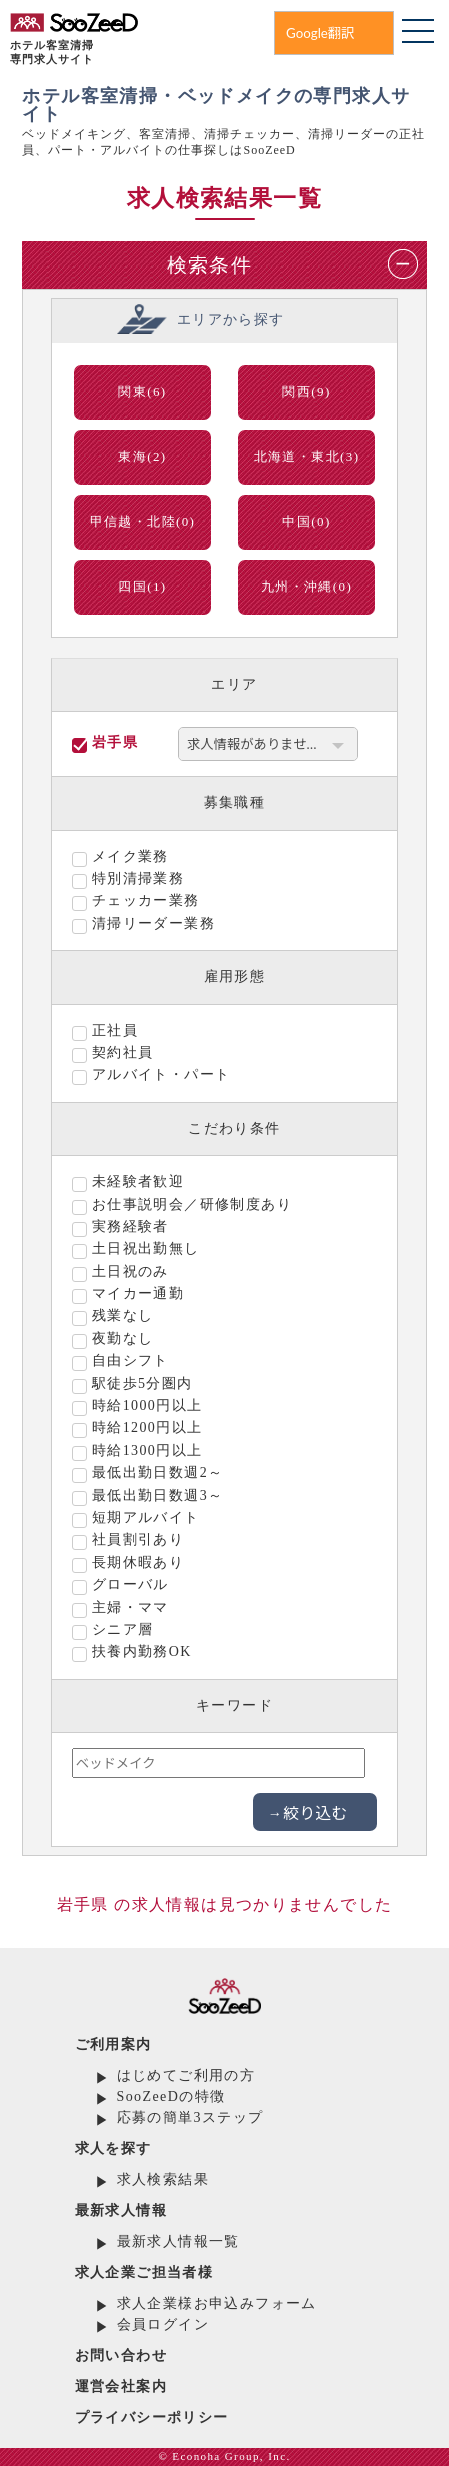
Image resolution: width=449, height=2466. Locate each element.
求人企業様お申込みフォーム (217, 2303)
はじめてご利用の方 (186, 2075)
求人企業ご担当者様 (144, 2272)
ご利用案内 (113, 2044)
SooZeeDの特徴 (171, 2096)
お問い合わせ (121, 2355)
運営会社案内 (121, 2386)
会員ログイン (163, 2324)
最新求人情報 (121, 2210)
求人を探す (113, 2148)
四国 (142, 586)
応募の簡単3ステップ (190, 2117)
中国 (306, 521)
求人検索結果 (163, 2179)
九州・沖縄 (306, 586)
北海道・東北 (307, 456)
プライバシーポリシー (152, 2417)
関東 (142, 391)
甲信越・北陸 (143, 521)
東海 (142, 456)
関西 (306, 391)
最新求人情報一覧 (178, 2241)
